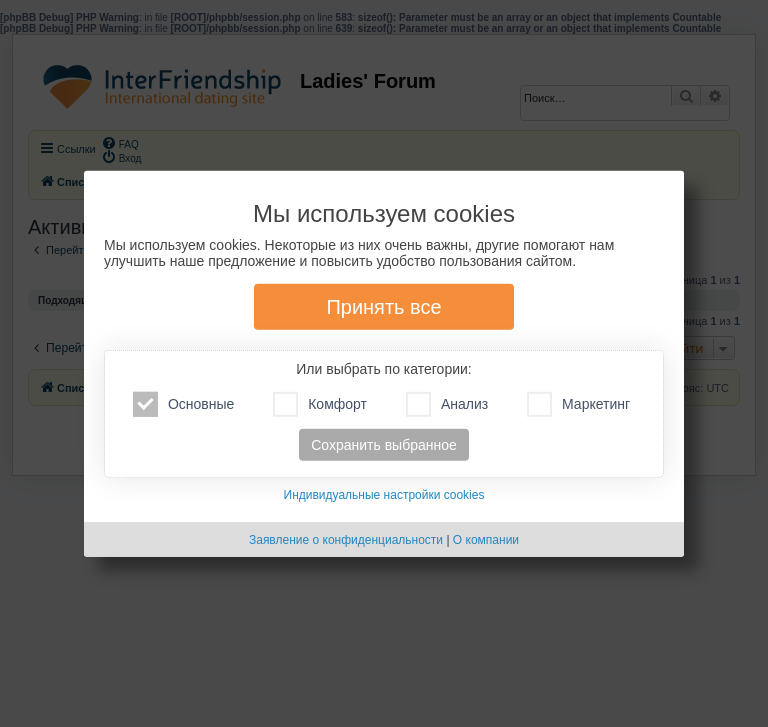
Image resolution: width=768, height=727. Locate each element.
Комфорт (320, 404)
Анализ (447, 404)
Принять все (383, 307)
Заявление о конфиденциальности (346, 540)
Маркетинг (578, 404)
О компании (486, 540)
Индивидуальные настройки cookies (384, 495)
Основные (183, 404)
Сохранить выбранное (384, 445)
